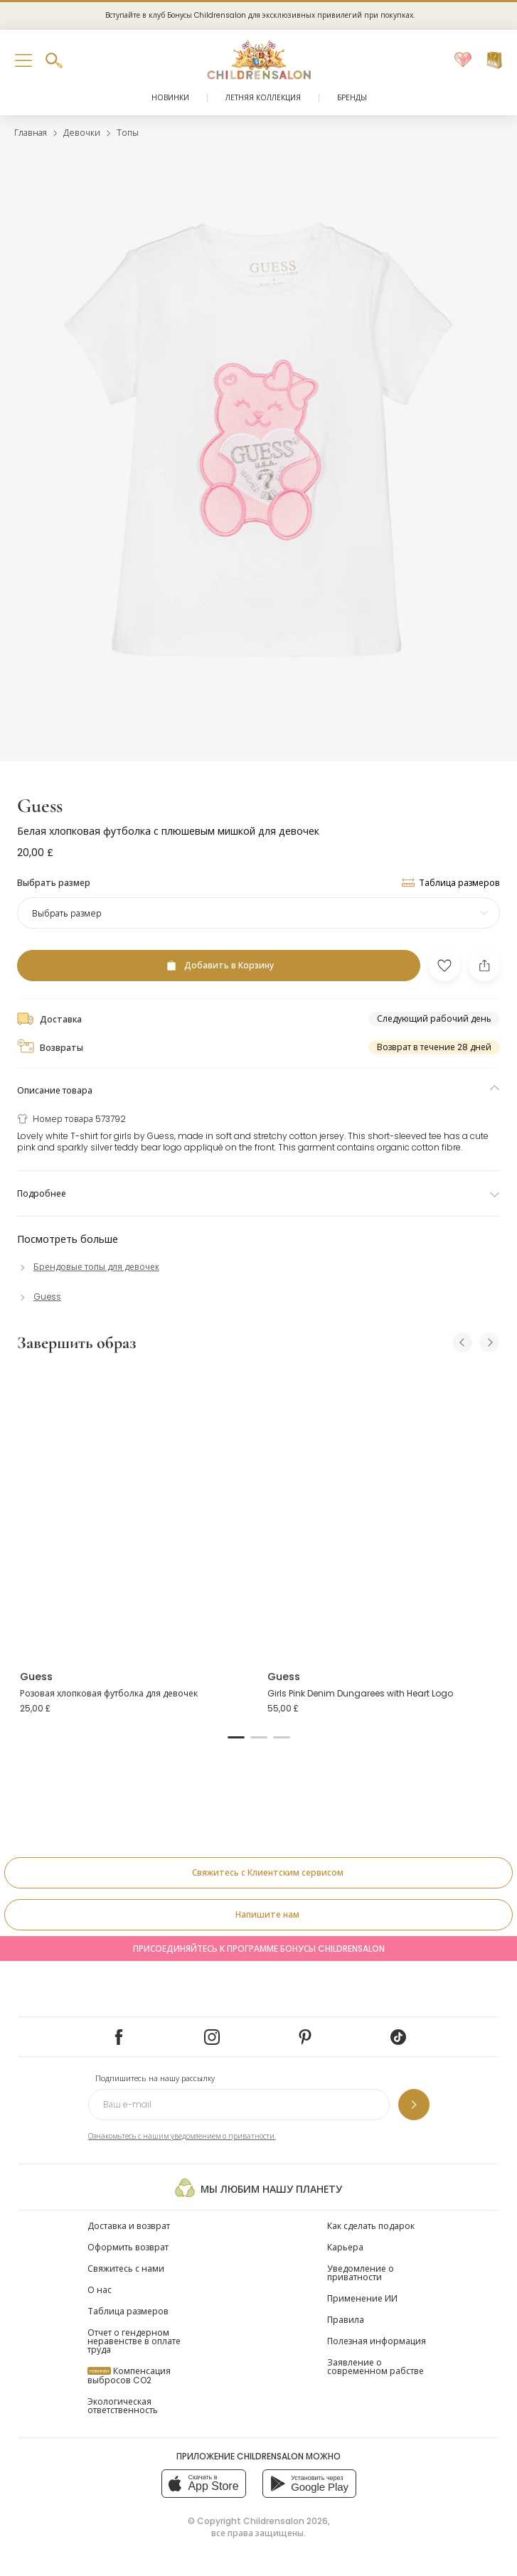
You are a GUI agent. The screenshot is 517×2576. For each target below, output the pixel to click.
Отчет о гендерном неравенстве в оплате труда (134, 2341)
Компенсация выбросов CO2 (129, 2375)
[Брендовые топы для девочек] (88, 1267)
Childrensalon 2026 (285, 2521)
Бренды (352, 97)
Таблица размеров (128, 2311)
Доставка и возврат (128, 2226)
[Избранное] (462, 60)
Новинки (170, 97)
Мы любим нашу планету (258, 2187)
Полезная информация (376, 2341)
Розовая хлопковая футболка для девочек (109, 1693)
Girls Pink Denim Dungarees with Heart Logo (360, 1693)
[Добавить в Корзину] (218, 965)
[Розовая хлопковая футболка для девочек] (135, 1512)
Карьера (345, 2247)
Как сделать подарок (371, 2226)
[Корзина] (494, 60)
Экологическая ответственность (122, 2405)
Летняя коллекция (263, 97)
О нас (99, 2290)
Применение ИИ (362, 2298)
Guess (40, 805)
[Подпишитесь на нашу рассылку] (414, 2104)
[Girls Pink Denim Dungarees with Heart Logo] (383, 1512)
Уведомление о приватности (360, 2272)
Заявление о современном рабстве (375, 2366)
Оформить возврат (128, 2247)
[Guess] (39, 1296)
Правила (345, 2320)
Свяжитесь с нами (125, 2268)
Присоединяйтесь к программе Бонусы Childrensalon (259, 1948)
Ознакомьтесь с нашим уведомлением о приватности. (182, 2136)
